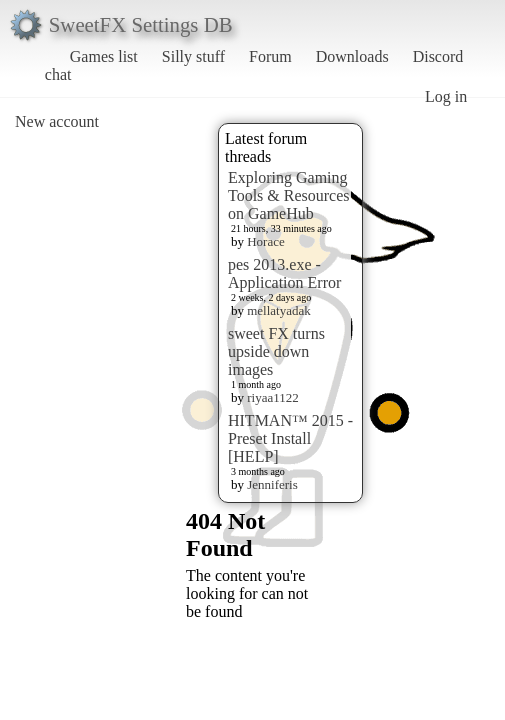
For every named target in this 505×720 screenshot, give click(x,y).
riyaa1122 (273, 397)
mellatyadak (279, 310)
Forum (270, 56)
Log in (446, 96)
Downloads (352, 56)
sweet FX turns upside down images (276, 351)
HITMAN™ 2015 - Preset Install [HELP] (290, 438)
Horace (266, 241)
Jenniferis (272, 484)
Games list (104, 56)
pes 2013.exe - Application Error (284, 273)
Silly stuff (193, 56)
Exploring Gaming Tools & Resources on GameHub (289, 195)
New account (57, 121)
